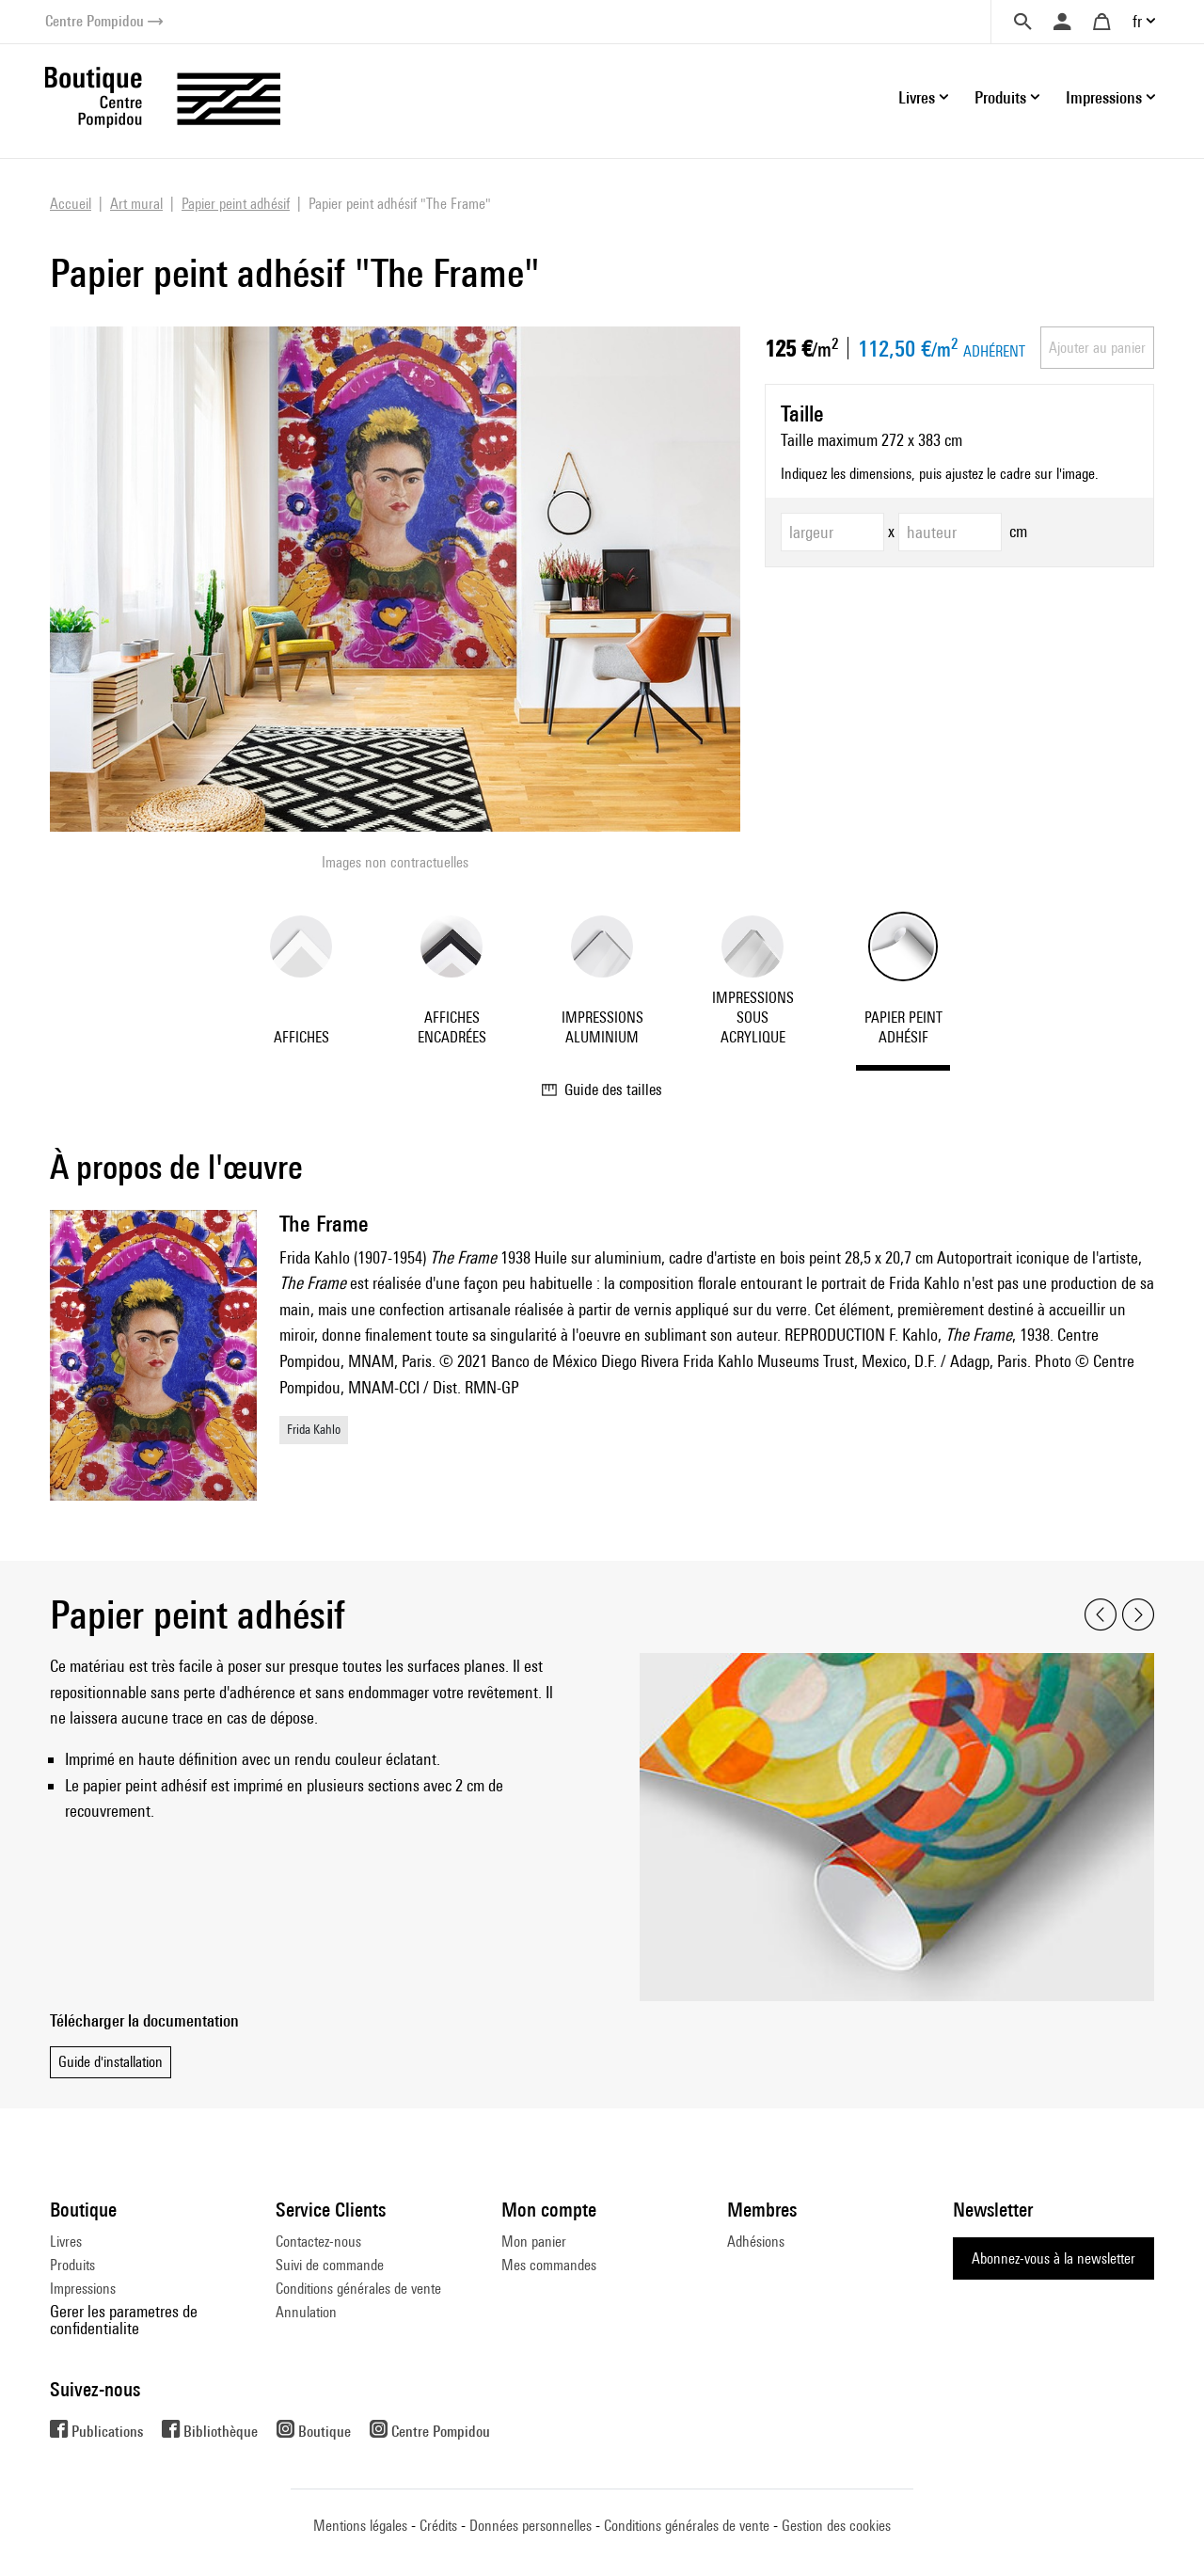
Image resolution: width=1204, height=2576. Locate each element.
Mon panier (533, 2241)
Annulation (306, 2312)
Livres (66, 2241)
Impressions (83, 2289)
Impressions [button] (1104, 97)
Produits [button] (1000, 97)
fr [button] (1137, 21)
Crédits (438, 2526)
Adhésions (755, 2241)
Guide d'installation (110, 2062)
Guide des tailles (602, 1089)
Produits (72, 2265)
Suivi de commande (330, 2265)
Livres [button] (916, 97)
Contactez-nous (318, 2241)
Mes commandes (548, 2265)
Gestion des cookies (836, 2526)
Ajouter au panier (1097, 348)
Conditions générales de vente (358, 2289)
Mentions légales (360, 2526)
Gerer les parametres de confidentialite (124, 2319)
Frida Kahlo (314, 1429)
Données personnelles (530, 2526)
